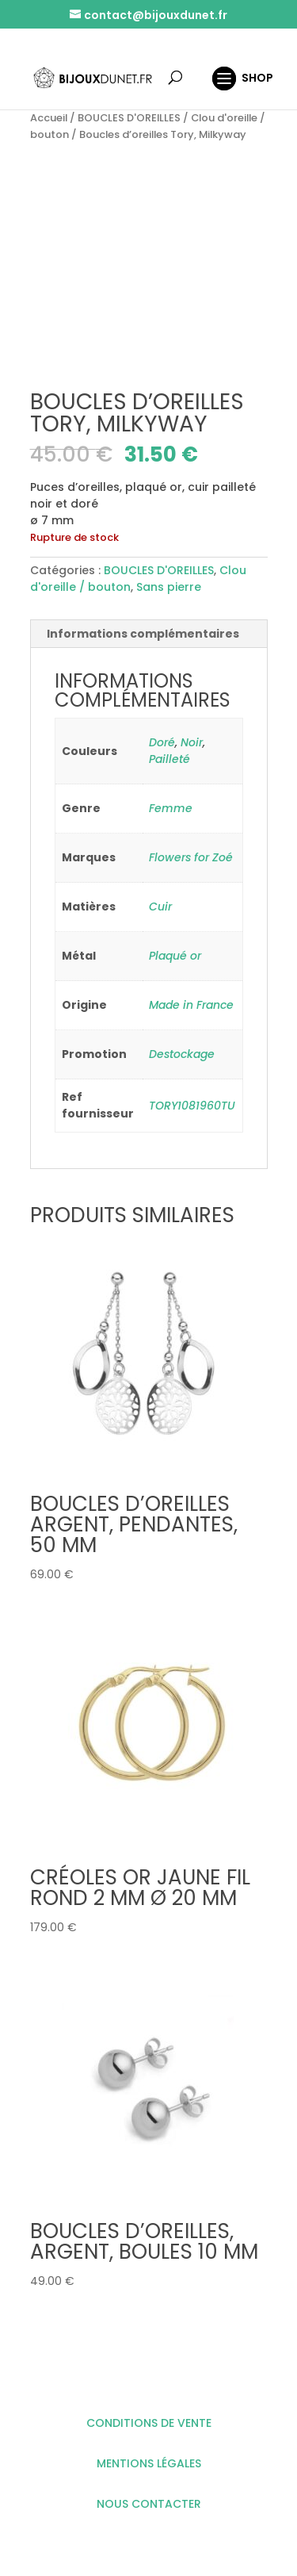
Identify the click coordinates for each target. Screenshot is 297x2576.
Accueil (48, 117)
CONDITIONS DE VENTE (148, 2423)
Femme (170, 808)
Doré (162, 742)
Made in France (191, 1005)
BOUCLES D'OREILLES (129, 117)
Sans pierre (168, 587)
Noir (192, 742)
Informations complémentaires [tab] (143, 634)
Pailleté (169, 759)
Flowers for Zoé (191, 857)
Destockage (182, 1054)
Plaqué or (175, 956)
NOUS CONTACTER (149, 2504)
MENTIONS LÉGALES (149, 2463)
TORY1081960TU (192, 1106)
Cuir (160, 906)
